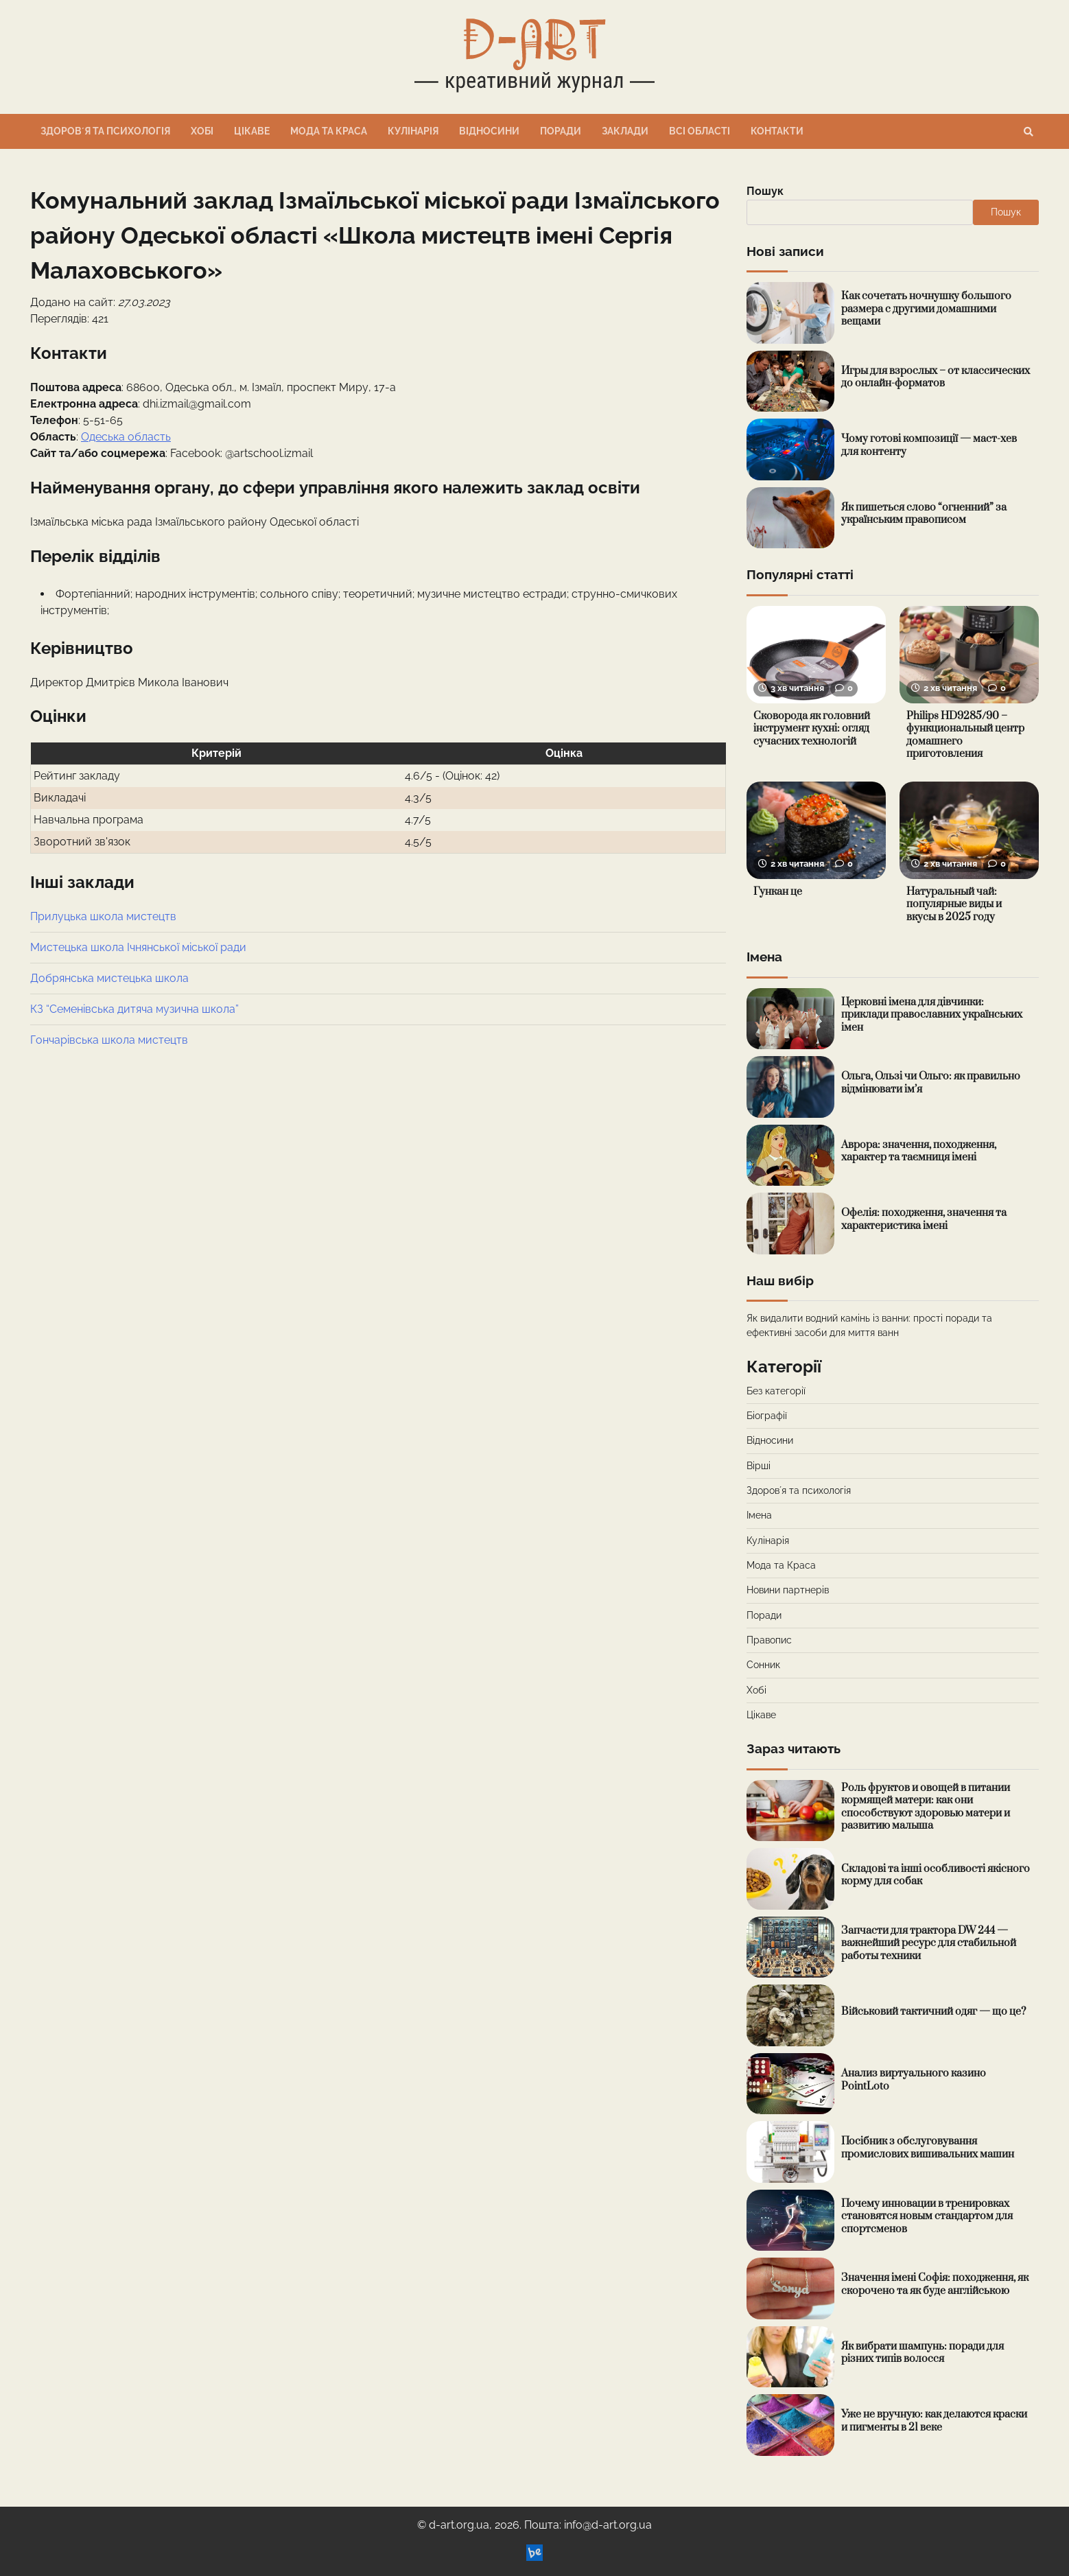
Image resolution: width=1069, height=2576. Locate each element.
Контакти (777, 131)
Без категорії (776, 1390)
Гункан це (777, 891)
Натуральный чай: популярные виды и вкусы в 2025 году (954, 904)
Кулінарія (413, 131)
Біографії (767, 1415)
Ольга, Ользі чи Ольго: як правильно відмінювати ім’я (930, 1083)
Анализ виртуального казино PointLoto (913, 2080)
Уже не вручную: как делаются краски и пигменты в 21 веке (934, 2421)
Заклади (625, 131)
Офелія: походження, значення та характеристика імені (924, 1219)
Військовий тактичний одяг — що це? (933, 2011)
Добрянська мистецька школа (109, 978)
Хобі (202, 131)
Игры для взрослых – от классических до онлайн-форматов (935, 377)
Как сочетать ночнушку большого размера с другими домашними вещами (926, 309)
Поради (560, 131)
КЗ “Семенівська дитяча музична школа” (134, 1009)
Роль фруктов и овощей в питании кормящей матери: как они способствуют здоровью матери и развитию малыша (925, 1807)
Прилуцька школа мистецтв (103, 916)
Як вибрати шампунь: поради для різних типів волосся (922, 2353)
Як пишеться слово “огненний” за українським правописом (924, 514)
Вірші (759, 1465)
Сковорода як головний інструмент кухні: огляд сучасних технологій (811, 729)
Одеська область (126, 436)
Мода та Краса (328, 131)
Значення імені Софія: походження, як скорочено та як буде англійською (935, 2284)
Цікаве (252, 131)
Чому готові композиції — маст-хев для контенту (929, 445)
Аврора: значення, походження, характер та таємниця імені (918, 1151)
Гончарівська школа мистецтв (109, 1039)
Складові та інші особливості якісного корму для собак (935, 1875)
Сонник (763, 1664)
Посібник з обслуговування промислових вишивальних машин (927, 2148)
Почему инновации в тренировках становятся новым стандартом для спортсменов (927, 2216)
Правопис (769, 1640)
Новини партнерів (788, 1589)
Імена (759, 1515)
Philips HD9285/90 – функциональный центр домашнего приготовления (965, 735)
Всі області (699, 131)
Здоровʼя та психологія (105, 131)
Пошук (765, 191)
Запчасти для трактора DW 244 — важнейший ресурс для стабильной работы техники (928, 1943)
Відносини (489, 131)
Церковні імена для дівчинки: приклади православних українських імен (931, 1015)
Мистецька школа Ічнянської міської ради (138, 947)
